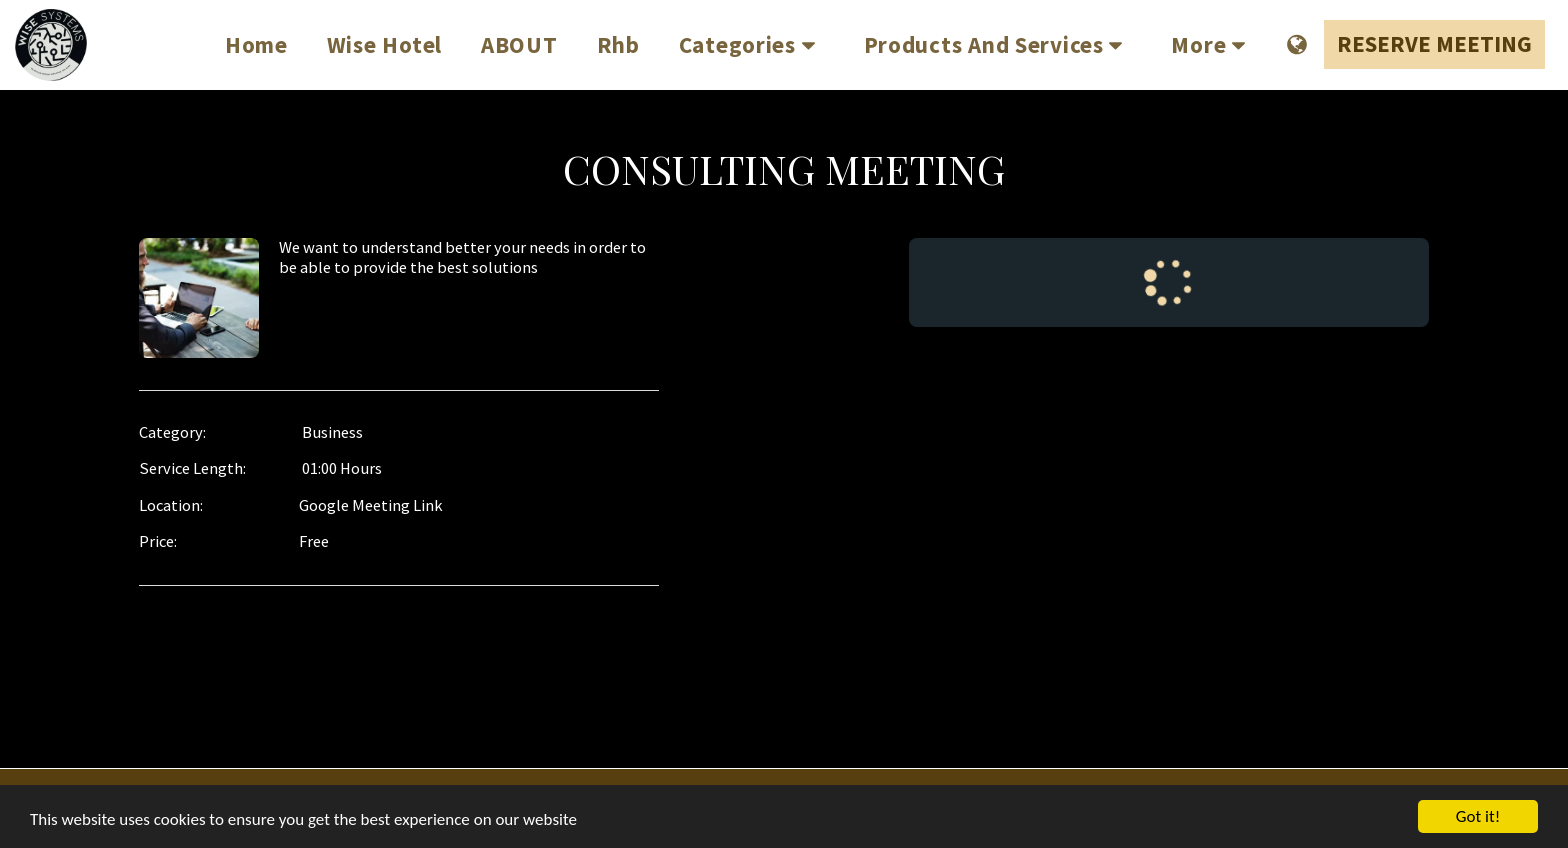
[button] (752, 44)
